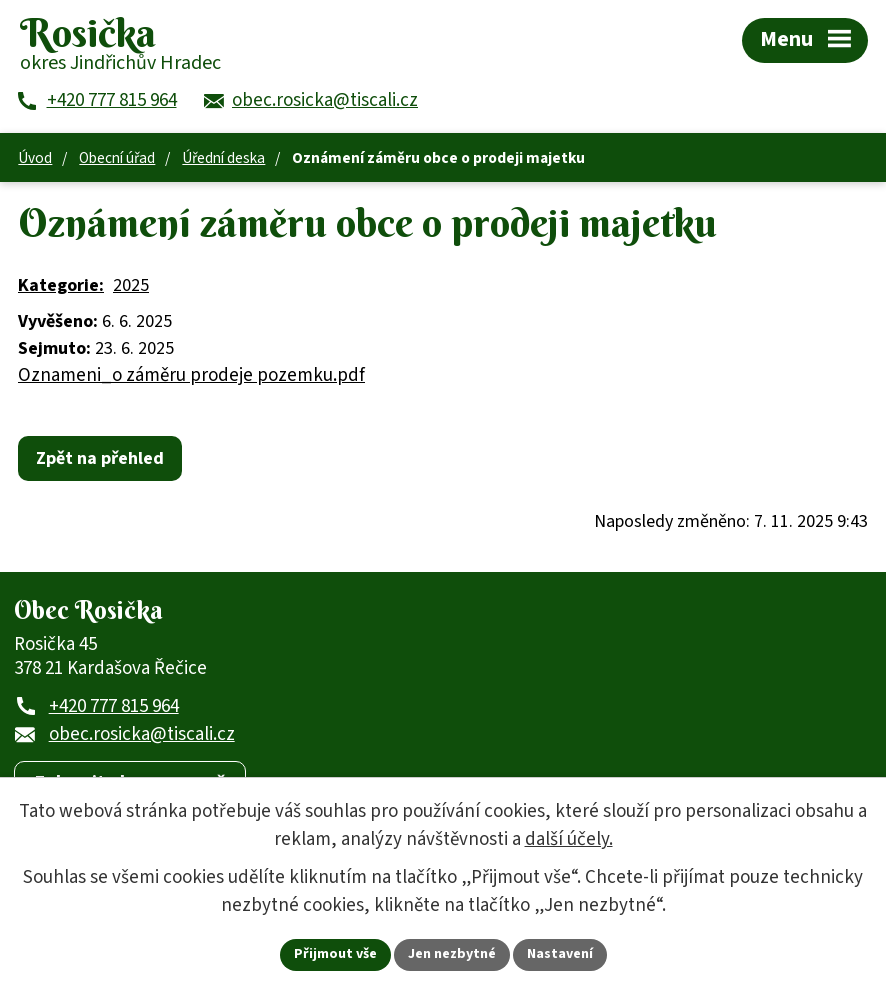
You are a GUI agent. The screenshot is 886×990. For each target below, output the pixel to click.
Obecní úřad (117, 158)
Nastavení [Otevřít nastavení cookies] (560, 954)
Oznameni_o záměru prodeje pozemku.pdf (191, 375)
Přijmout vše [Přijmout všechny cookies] (335, 954)
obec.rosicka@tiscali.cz (142, 734)
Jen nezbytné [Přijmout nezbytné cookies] (452, 954)
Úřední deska (223, 158)
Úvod (35, 158)
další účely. (569, 839)
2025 (131, 285)
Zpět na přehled (100, 458)
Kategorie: (61, 285)
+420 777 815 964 (114, 706)
